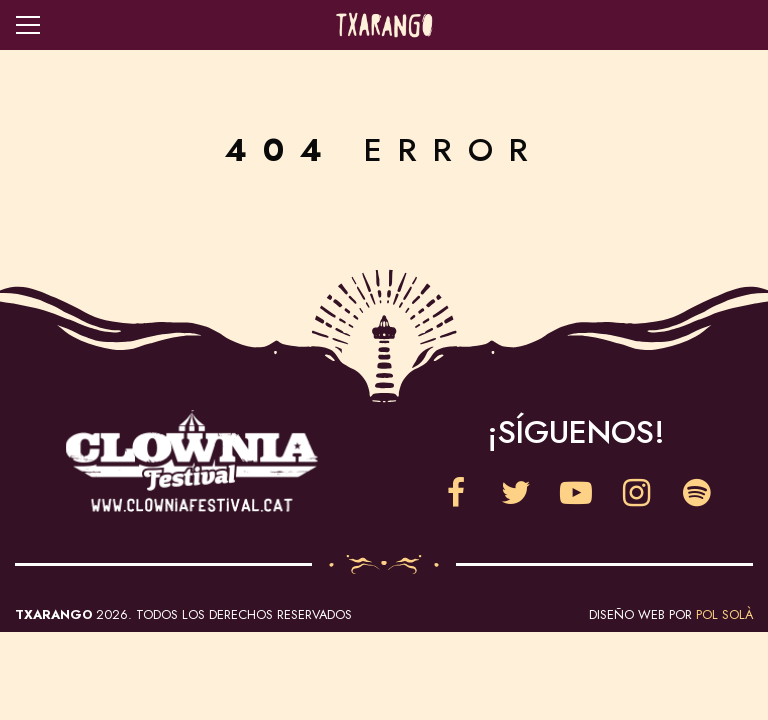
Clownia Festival (192, 461)
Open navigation (28, 25)
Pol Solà (724, 614)
